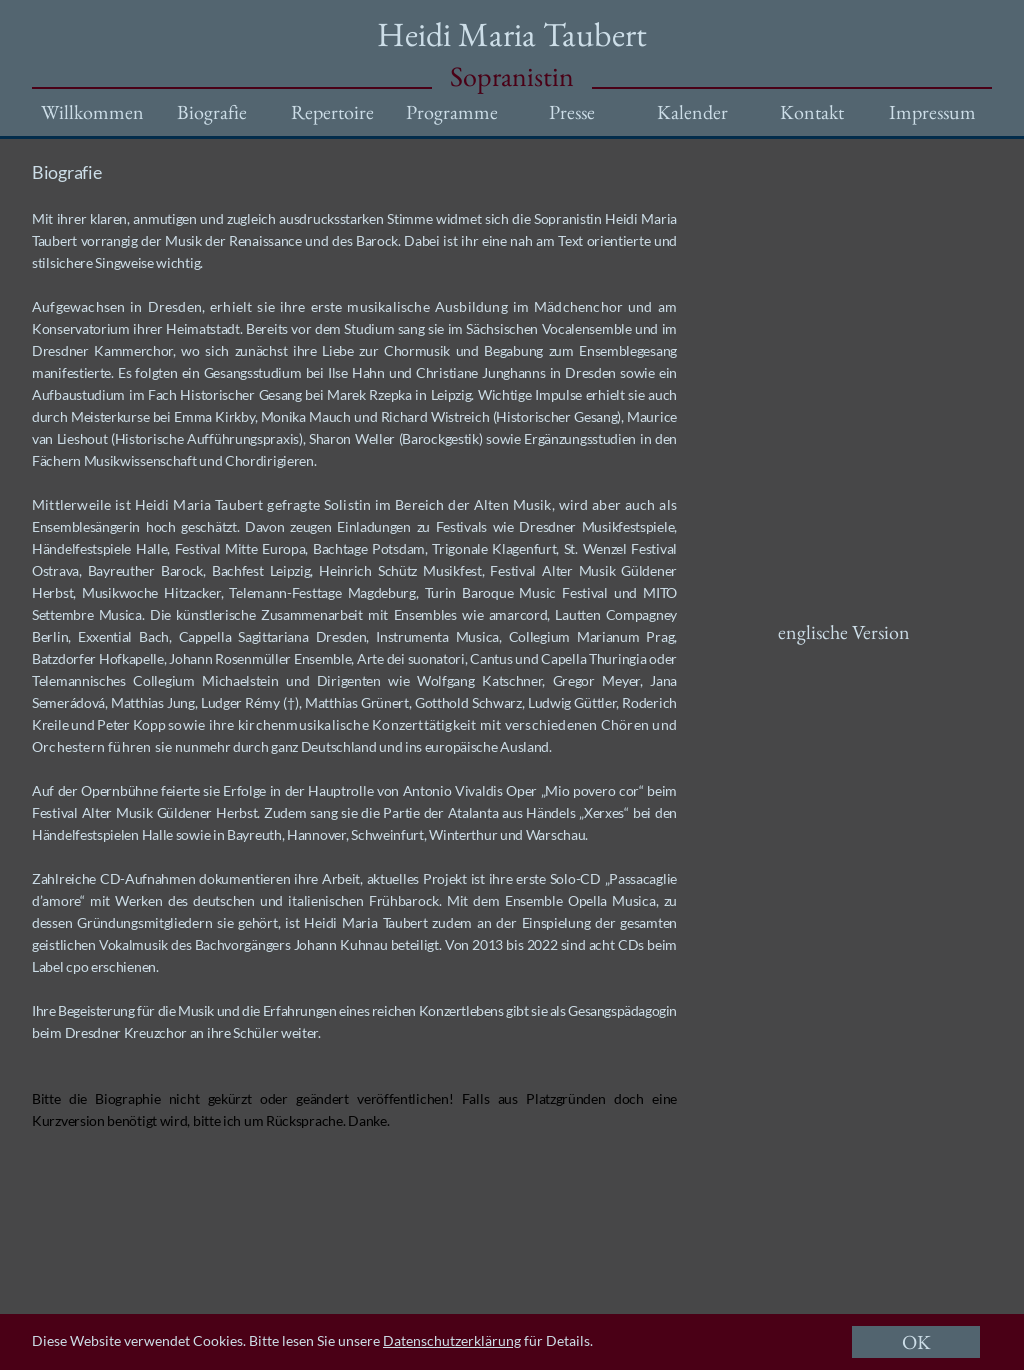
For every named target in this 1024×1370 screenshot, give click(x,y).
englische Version (844, 632)
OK (916, 1342)
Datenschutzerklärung (452, 1340)
